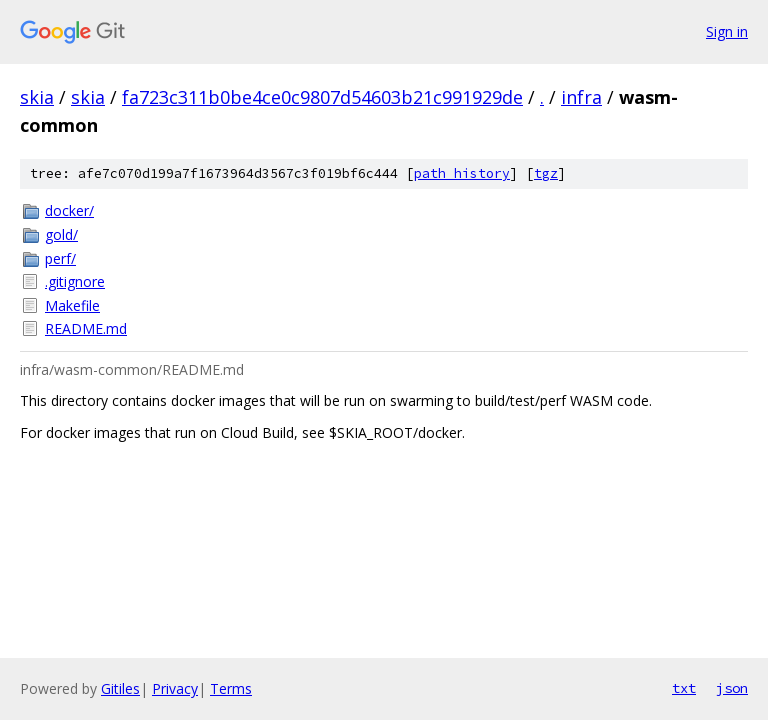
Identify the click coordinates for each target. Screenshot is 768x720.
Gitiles (120, 688)
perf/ (60, 258)
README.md (86, 328)
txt (684, 688)
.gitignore (75, 281)
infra (581, 97)
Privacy (175, 688)
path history (462, 173)
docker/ (69, 210)
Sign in (727, 31)
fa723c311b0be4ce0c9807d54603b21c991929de (322, 97)
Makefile (72, 305)
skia (37, 97)
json (732, 688)
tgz (546, 173)
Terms (231, 688)
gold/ (61, 234)
